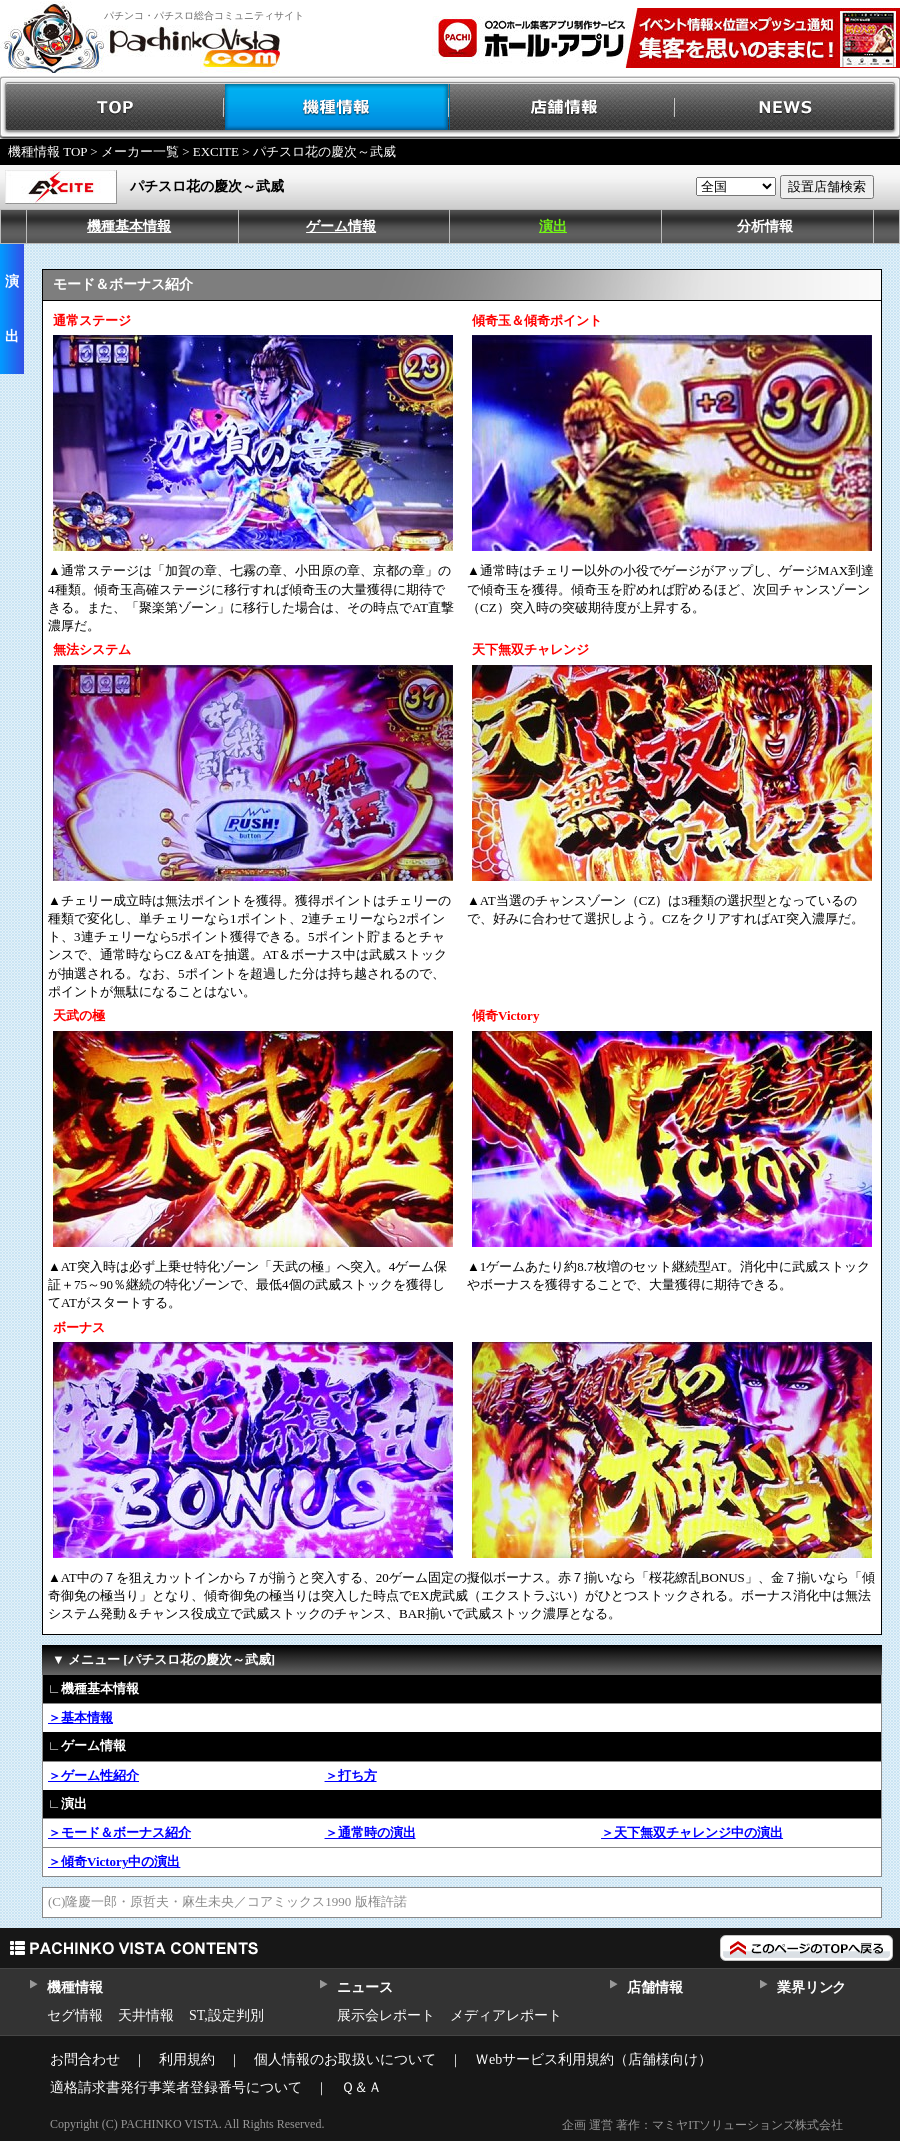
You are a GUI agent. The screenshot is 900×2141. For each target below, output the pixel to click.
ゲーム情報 (341, 226)
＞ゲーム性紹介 (93, 1775)
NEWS (787, 107)
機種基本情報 (129, 226)
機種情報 (337, 107)
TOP (112, 107)
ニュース (364, 1987)
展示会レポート (386, 2015)
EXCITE (216, 151)
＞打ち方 (351, 1775)
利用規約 (187, 2059)
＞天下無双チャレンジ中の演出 (692, 1832)
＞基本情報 (80, 1717)
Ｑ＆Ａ (361, 2087)
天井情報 (146, 2015)
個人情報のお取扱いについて (345, 2059)
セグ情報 (75, 2015)
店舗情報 (562, 107)
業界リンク (811, 1987)
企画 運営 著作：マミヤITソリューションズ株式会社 (702, 2125)
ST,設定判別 (226, 2015)
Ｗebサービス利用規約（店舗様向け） (593, 2059)
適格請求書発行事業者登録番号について (176, 2087)
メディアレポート (506, 2015)
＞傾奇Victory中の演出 (114, 1861)
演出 (553, 226)
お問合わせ (85, 2059)
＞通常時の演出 (370, 1832)
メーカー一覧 (140, 151)
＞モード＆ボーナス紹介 (119, 1832)
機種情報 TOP (47, 151)
